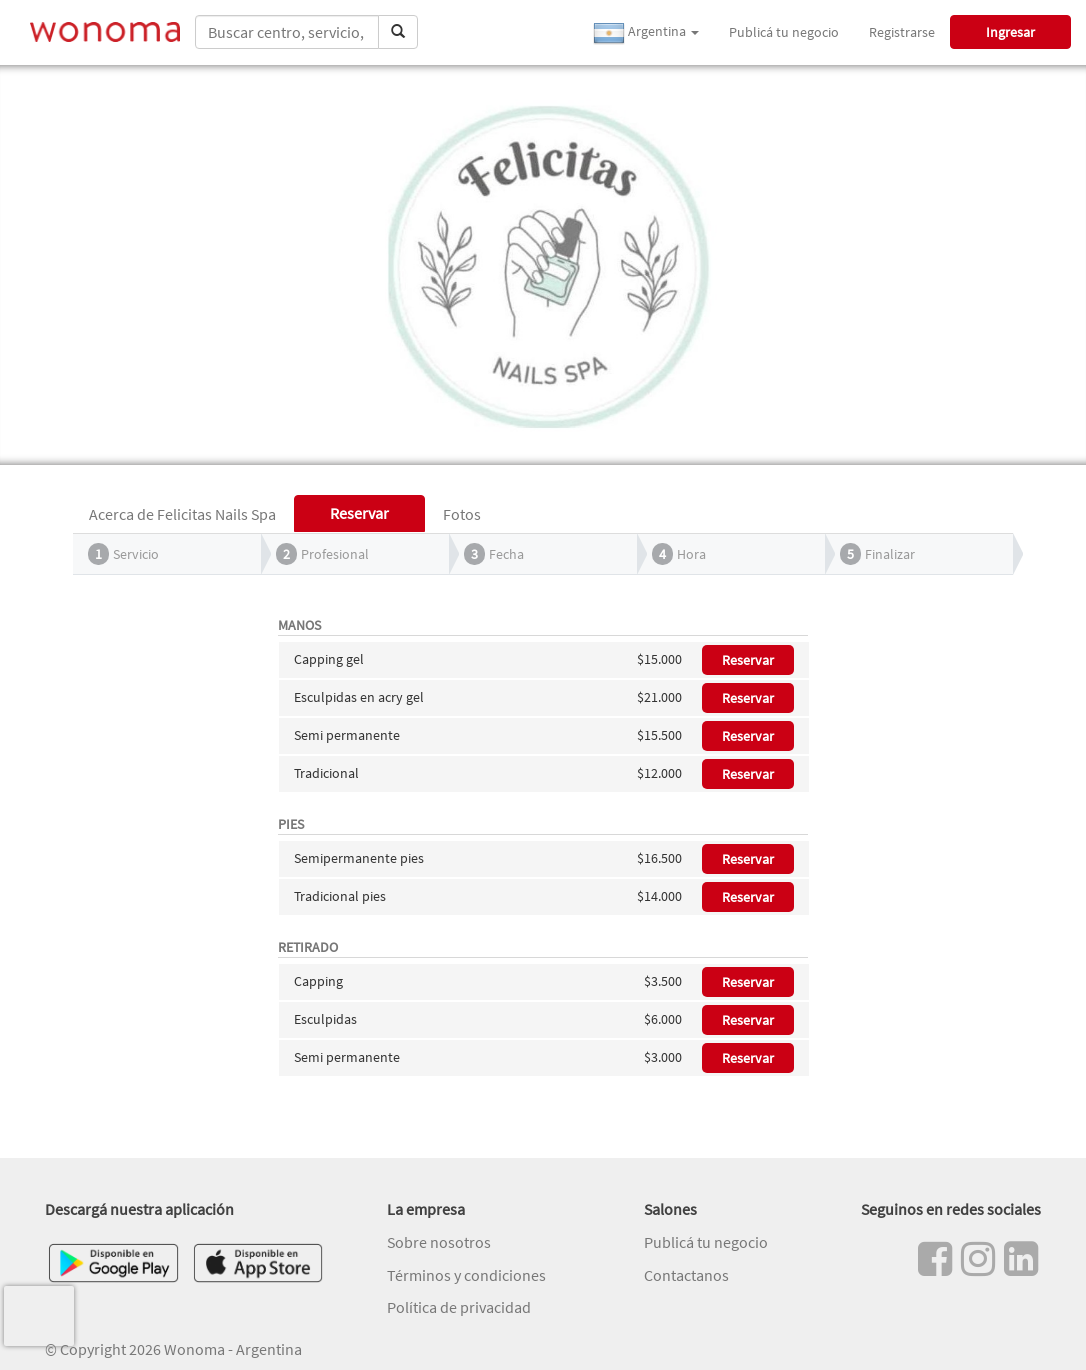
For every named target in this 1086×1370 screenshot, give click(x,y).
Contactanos (686, 1275)
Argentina (646, 33)
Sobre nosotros (439, 1242)
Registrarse (902, 32)
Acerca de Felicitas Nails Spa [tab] (182, 514)
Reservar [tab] (359, 513)
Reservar (748, 660)
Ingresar (1010, 32)
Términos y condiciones (466, 1275)
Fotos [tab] (462, 514)
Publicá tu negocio (784, 32)
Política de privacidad (459, 1307)
